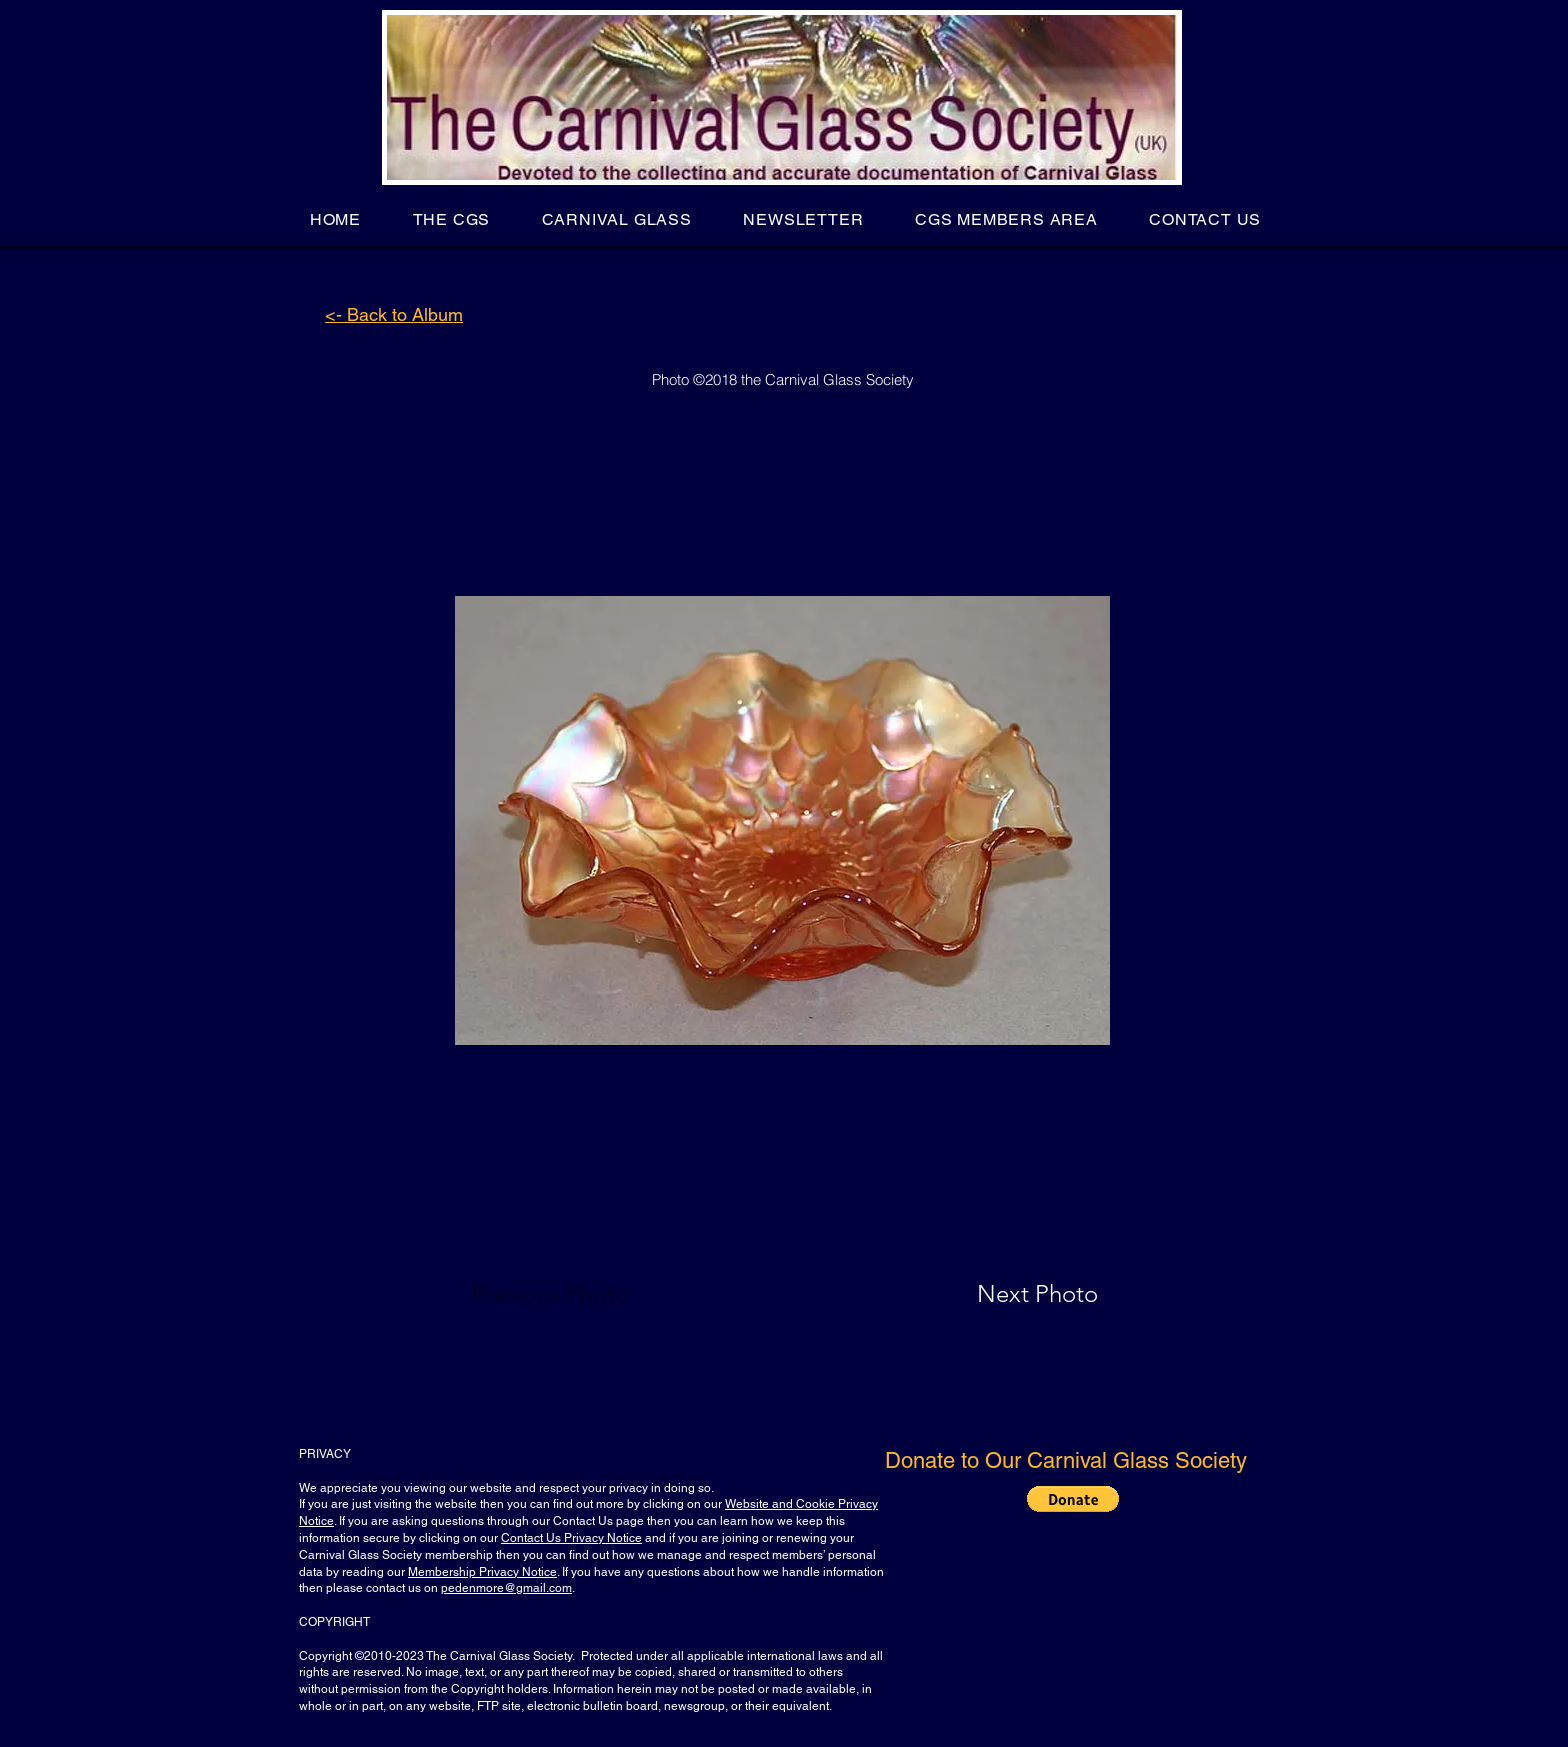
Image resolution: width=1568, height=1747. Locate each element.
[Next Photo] (998, 1294)
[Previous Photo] (578, 1294)
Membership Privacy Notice (482, 1572)
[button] (451, 219)
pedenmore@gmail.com (506, 1588)
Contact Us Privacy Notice (571, 1538)
